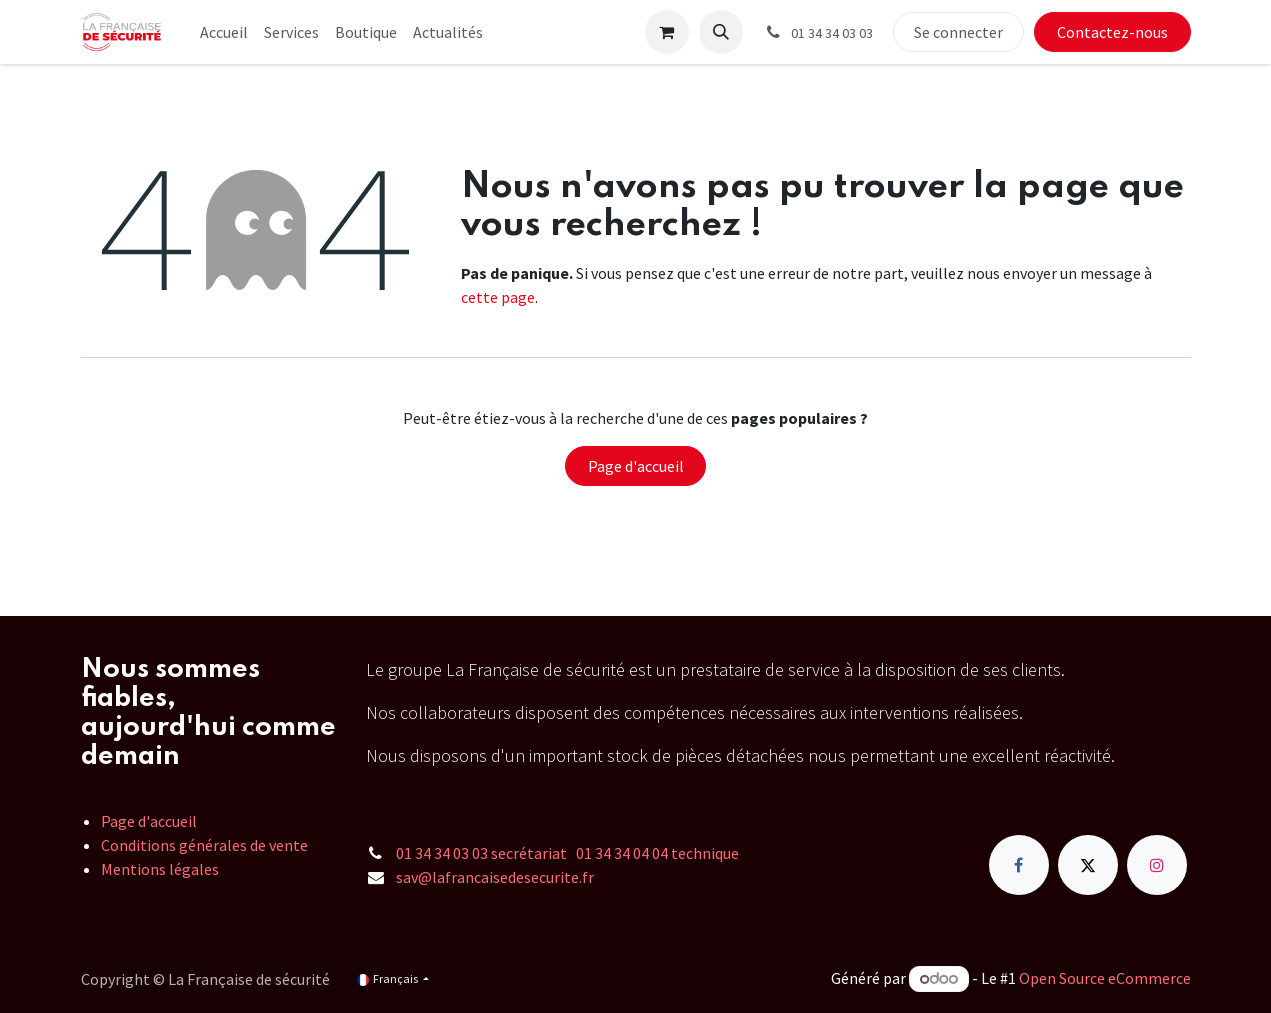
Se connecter (958, 32)
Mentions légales (160, 869)
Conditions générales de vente (204, 845)
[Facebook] (1019, 865)
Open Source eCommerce (1105, 978)
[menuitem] (224, 32)
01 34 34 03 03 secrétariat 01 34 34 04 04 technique (567, 853)
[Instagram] (1157, 865)
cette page (498, 297)
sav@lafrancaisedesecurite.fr (495, 877)
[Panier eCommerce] (667, 32)
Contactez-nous (1112, 32)
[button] (721, 32)
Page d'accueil (636, 466)
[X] (1088, 865)
